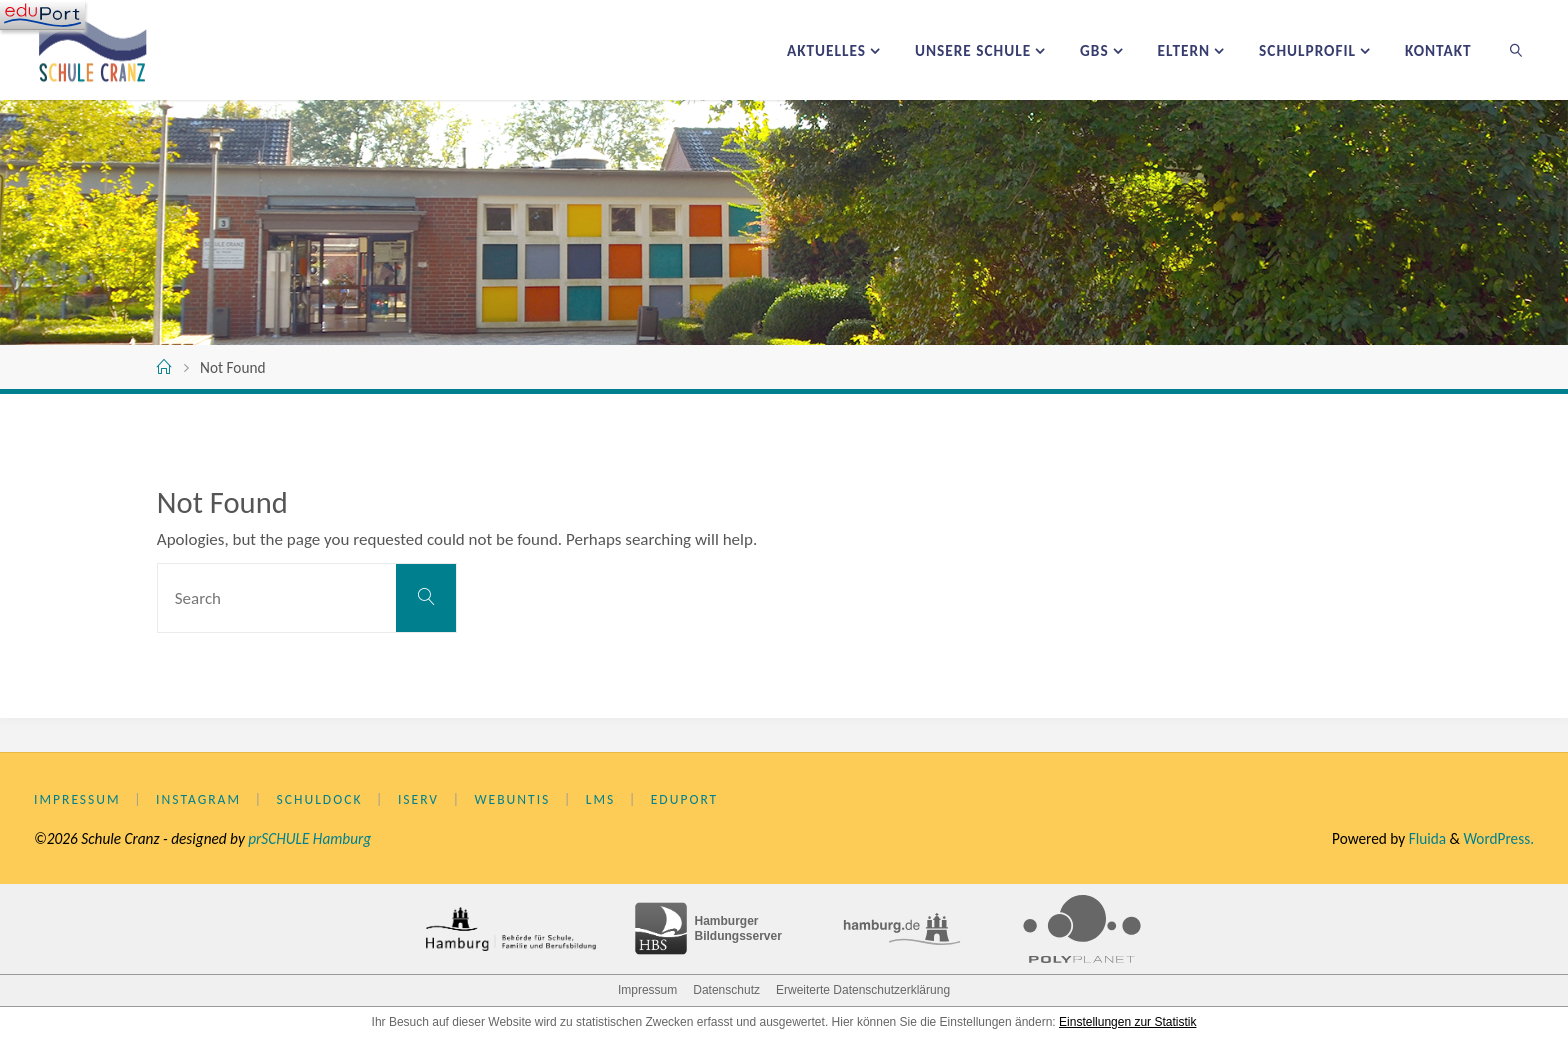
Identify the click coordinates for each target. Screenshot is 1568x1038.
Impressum (77, 799)
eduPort (685, 799)
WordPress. (1498, 838)
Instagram (198, 799)
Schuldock (320, 799)
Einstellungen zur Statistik (1127, 1022)
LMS (601, 799)
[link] (1516, 50)
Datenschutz (726, 990)
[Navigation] (42, 15)
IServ (418, 799)
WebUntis (513, 799)
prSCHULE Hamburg (309, 838)
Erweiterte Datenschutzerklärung (863, 990)
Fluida (1425, 838)
